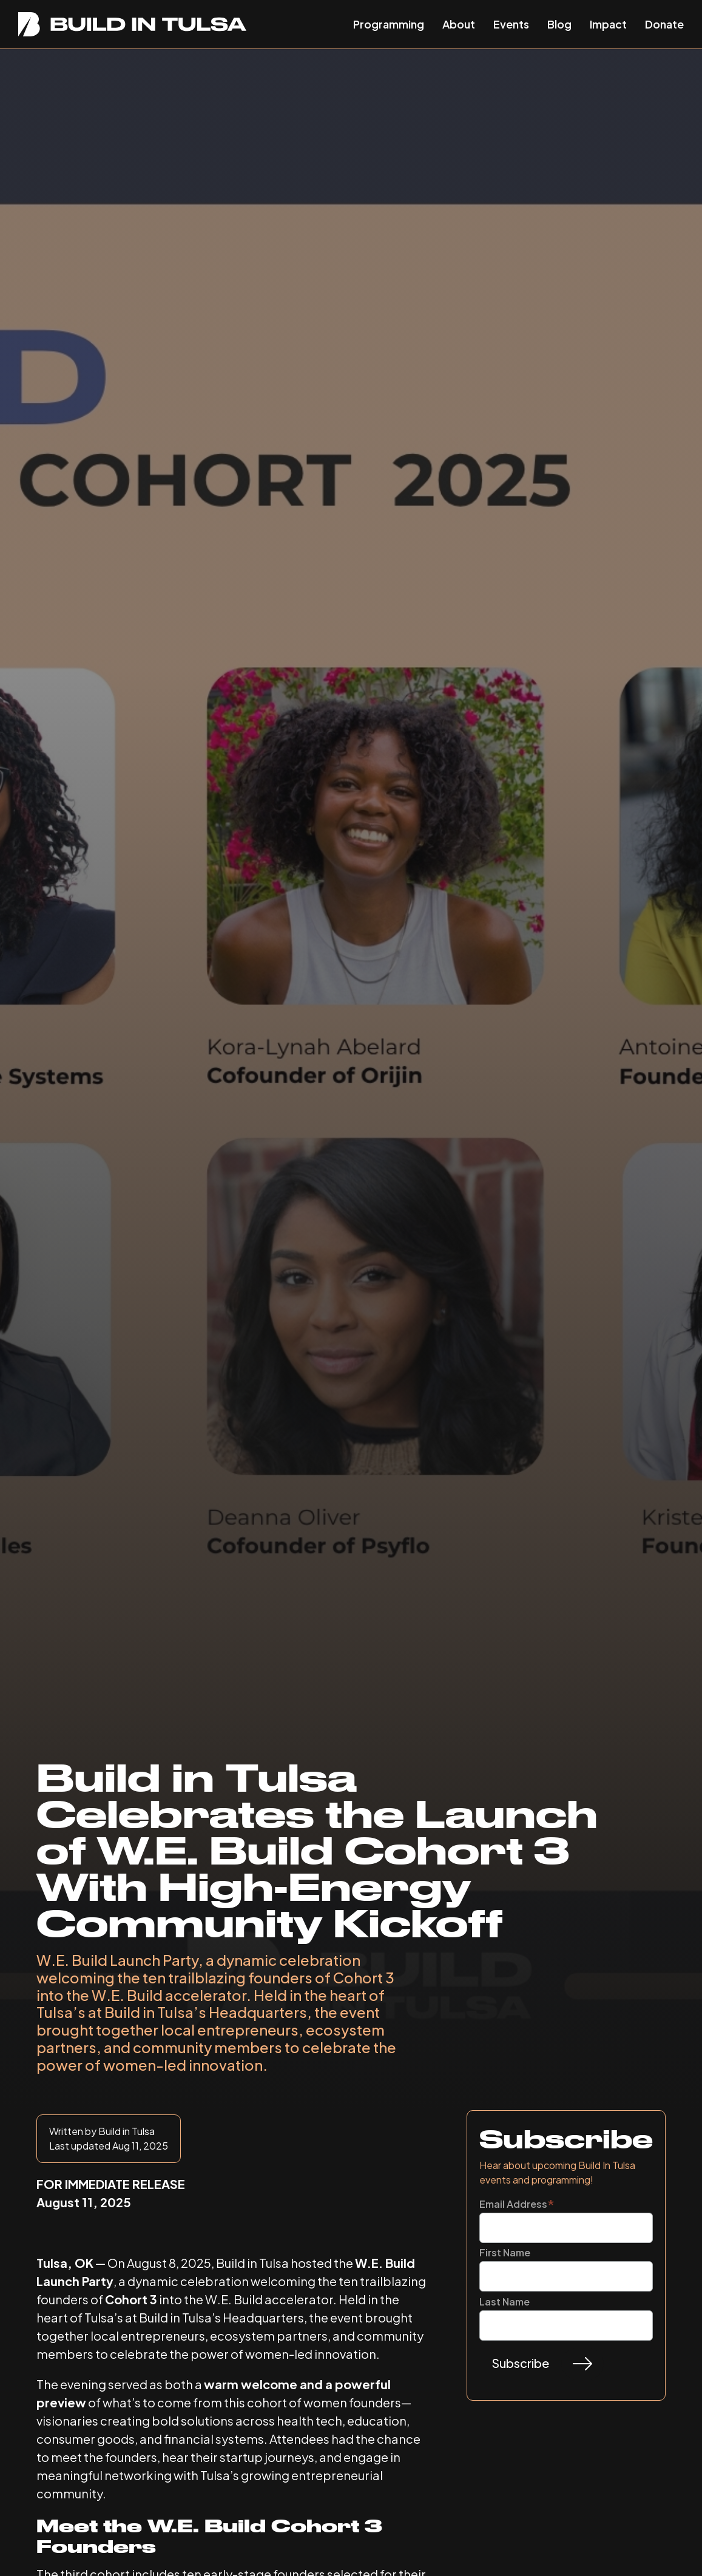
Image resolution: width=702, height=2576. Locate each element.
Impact (608, 24)
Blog (559, 24)
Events (511, 24)
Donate (664, 24)
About (458, 24)
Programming (388, 24)
